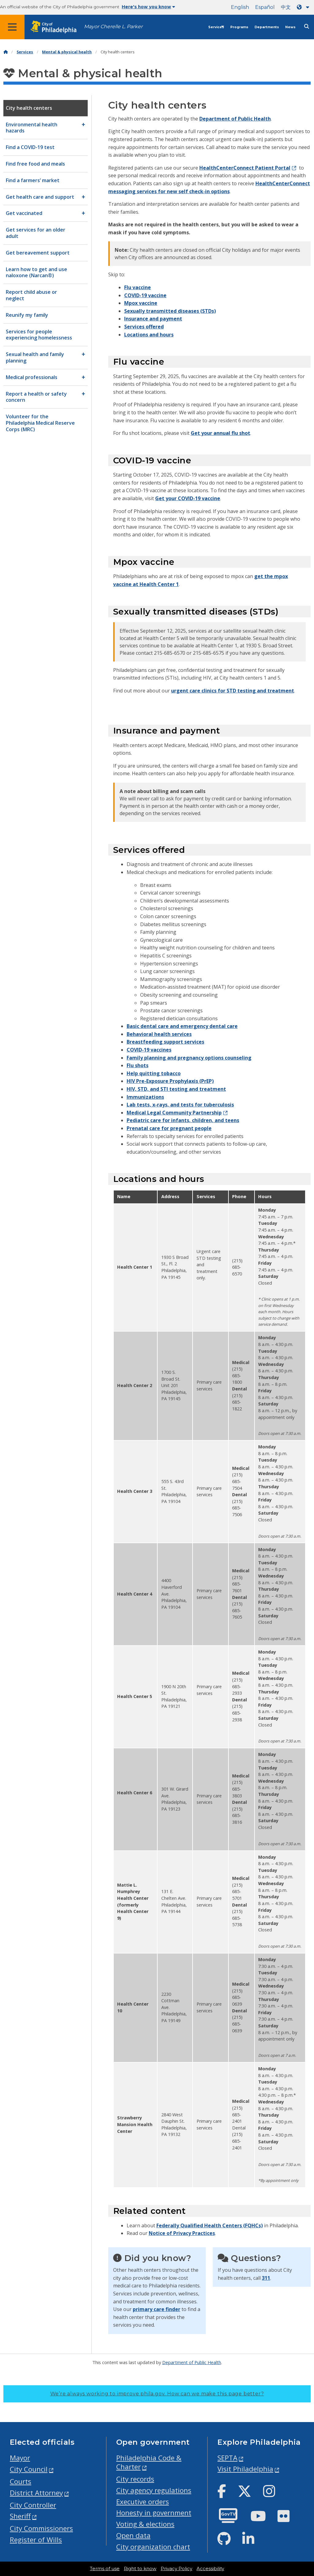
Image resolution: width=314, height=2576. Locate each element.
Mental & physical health (67, 52)
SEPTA (227, 2458)
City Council (29, 2469)
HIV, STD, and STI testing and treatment (176, 1089)
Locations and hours (149, 334)
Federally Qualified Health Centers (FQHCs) (209, 2225)
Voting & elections (145, 2524)
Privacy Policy (176, 2568)
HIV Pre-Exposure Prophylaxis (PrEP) (170, 1081)
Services (216, 27)
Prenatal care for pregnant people (169, 1128)
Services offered (144, 326)
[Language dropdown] (304, 7)
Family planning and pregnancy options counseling (189, 1057)
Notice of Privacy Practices (182, 2233)
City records (135, 2479)
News (290, 27)
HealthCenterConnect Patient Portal (244, 167)
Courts (20, 2481)
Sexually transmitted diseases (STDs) (170, 311)
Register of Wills (36, 2539)
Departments (267, 27)
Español (265, 7)
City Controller (33, 2505)
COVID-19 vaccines (149, 1049)
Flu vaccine (137, 287)
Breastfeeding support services (165, 1041)
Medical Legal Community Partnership (174, 1112)
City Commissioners (41, 2528)
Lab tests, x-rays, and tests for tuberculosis (180, 1104)
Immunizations (145, 1097)
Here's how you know (148, 6)
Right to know (140, 2568)
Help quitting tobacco (154, 1073)
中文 (286, 7)
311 (266, 2278)
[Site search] (306, 26)
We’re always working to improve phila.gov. (157, 2394)
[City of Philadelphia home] (57, 27)
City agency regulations (153, 2490)
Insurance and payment (153, 318)
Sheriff (20, 2516)
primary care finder (156, 2309)
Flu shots (137, 1065)
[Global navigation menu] (12, 27)
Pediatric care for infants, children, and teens (183, 1120)
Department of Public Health (235, 118)
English (240, 7)
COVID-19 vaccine (145, 295)
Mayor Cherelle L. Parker (113, 26)
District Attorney (36, 2492)
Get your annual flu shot (220, 433)
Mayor (20, 2458)
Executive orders (142, 2501)
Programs (239, 27)
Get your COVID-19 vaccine (187, 498)
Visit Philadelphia (245, 2469)
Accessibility (210, 2568)
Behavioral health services (159, 1034)
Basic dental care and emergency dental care (182, 1026)
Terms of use (105, 2568)
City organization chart (153, 2546)
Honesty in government (153, 2512)
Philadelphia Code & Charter (149, 2462)
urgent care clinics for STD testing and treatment (232, 690)
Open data (133, 2535)
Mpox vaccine (140, 303)
